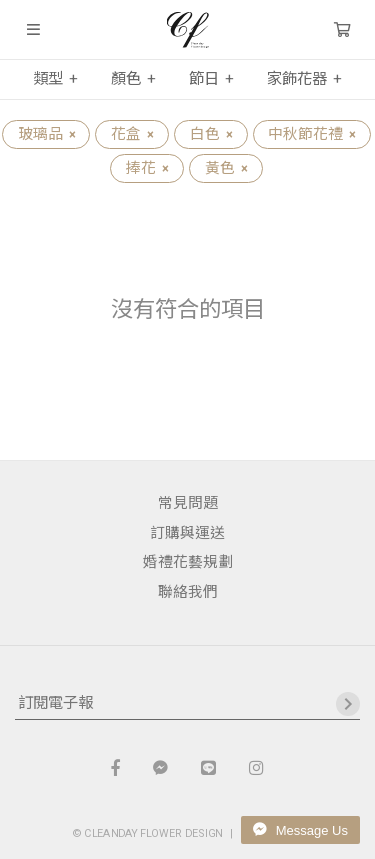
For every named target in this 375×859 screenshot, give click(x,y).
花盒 (132, 134)
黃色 (226, 168)
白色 (211, 134)
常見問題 (188, 503)
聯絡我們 (188, 592)
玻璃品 (46, 134)
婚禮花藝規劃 (188, 562)
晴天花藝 (187, 30)
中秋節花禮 (311, 134)
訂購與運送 (187, 533)
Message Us (300, 830)
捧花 (147, 168)
